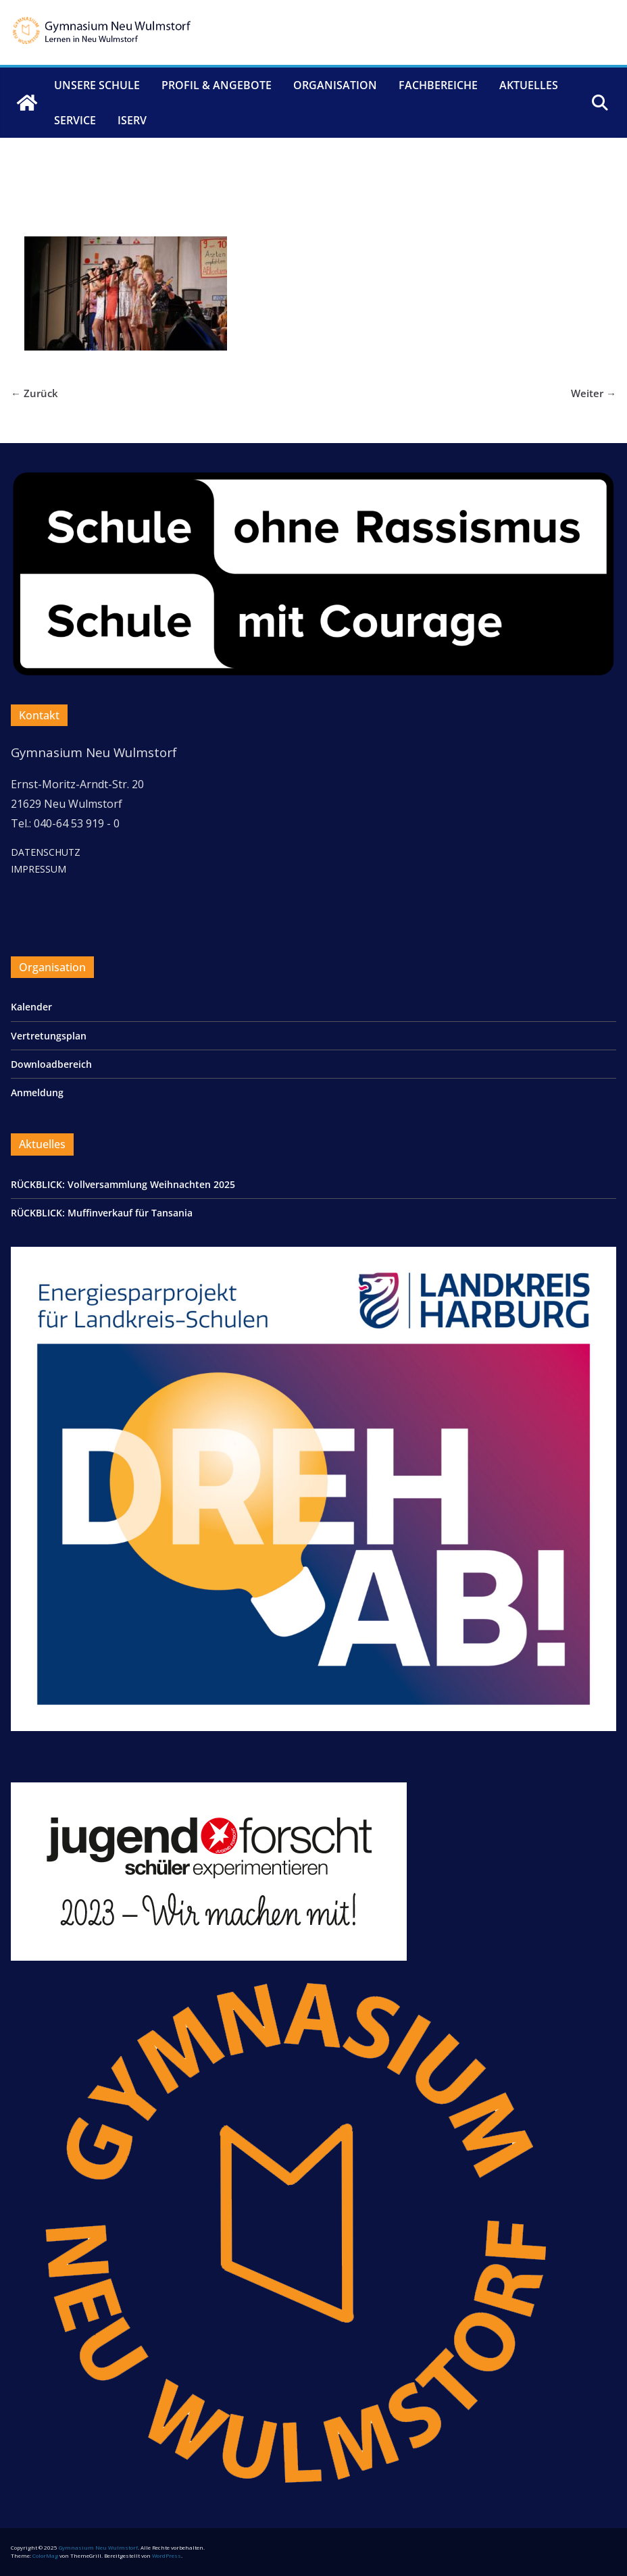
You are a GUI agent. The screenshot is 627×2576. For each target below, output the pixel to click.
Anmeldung (37, 1092)
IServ (132, 120)
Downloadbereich (51, 1064)
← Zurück (34, 393)
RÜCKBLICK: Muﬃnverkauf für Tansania (102, 1212)
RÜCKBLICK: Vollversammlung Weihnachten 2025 (123, 1184)
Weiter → (593, 393)
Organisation (335, 85)
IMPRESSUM (38, 868)
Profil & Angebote (216, 85)
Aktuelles (528, 85)
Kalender (31, 1006)
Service (75, 120)
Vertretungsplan (48, 1035)
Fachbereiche (438, 85)
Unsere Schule (97, 85)
